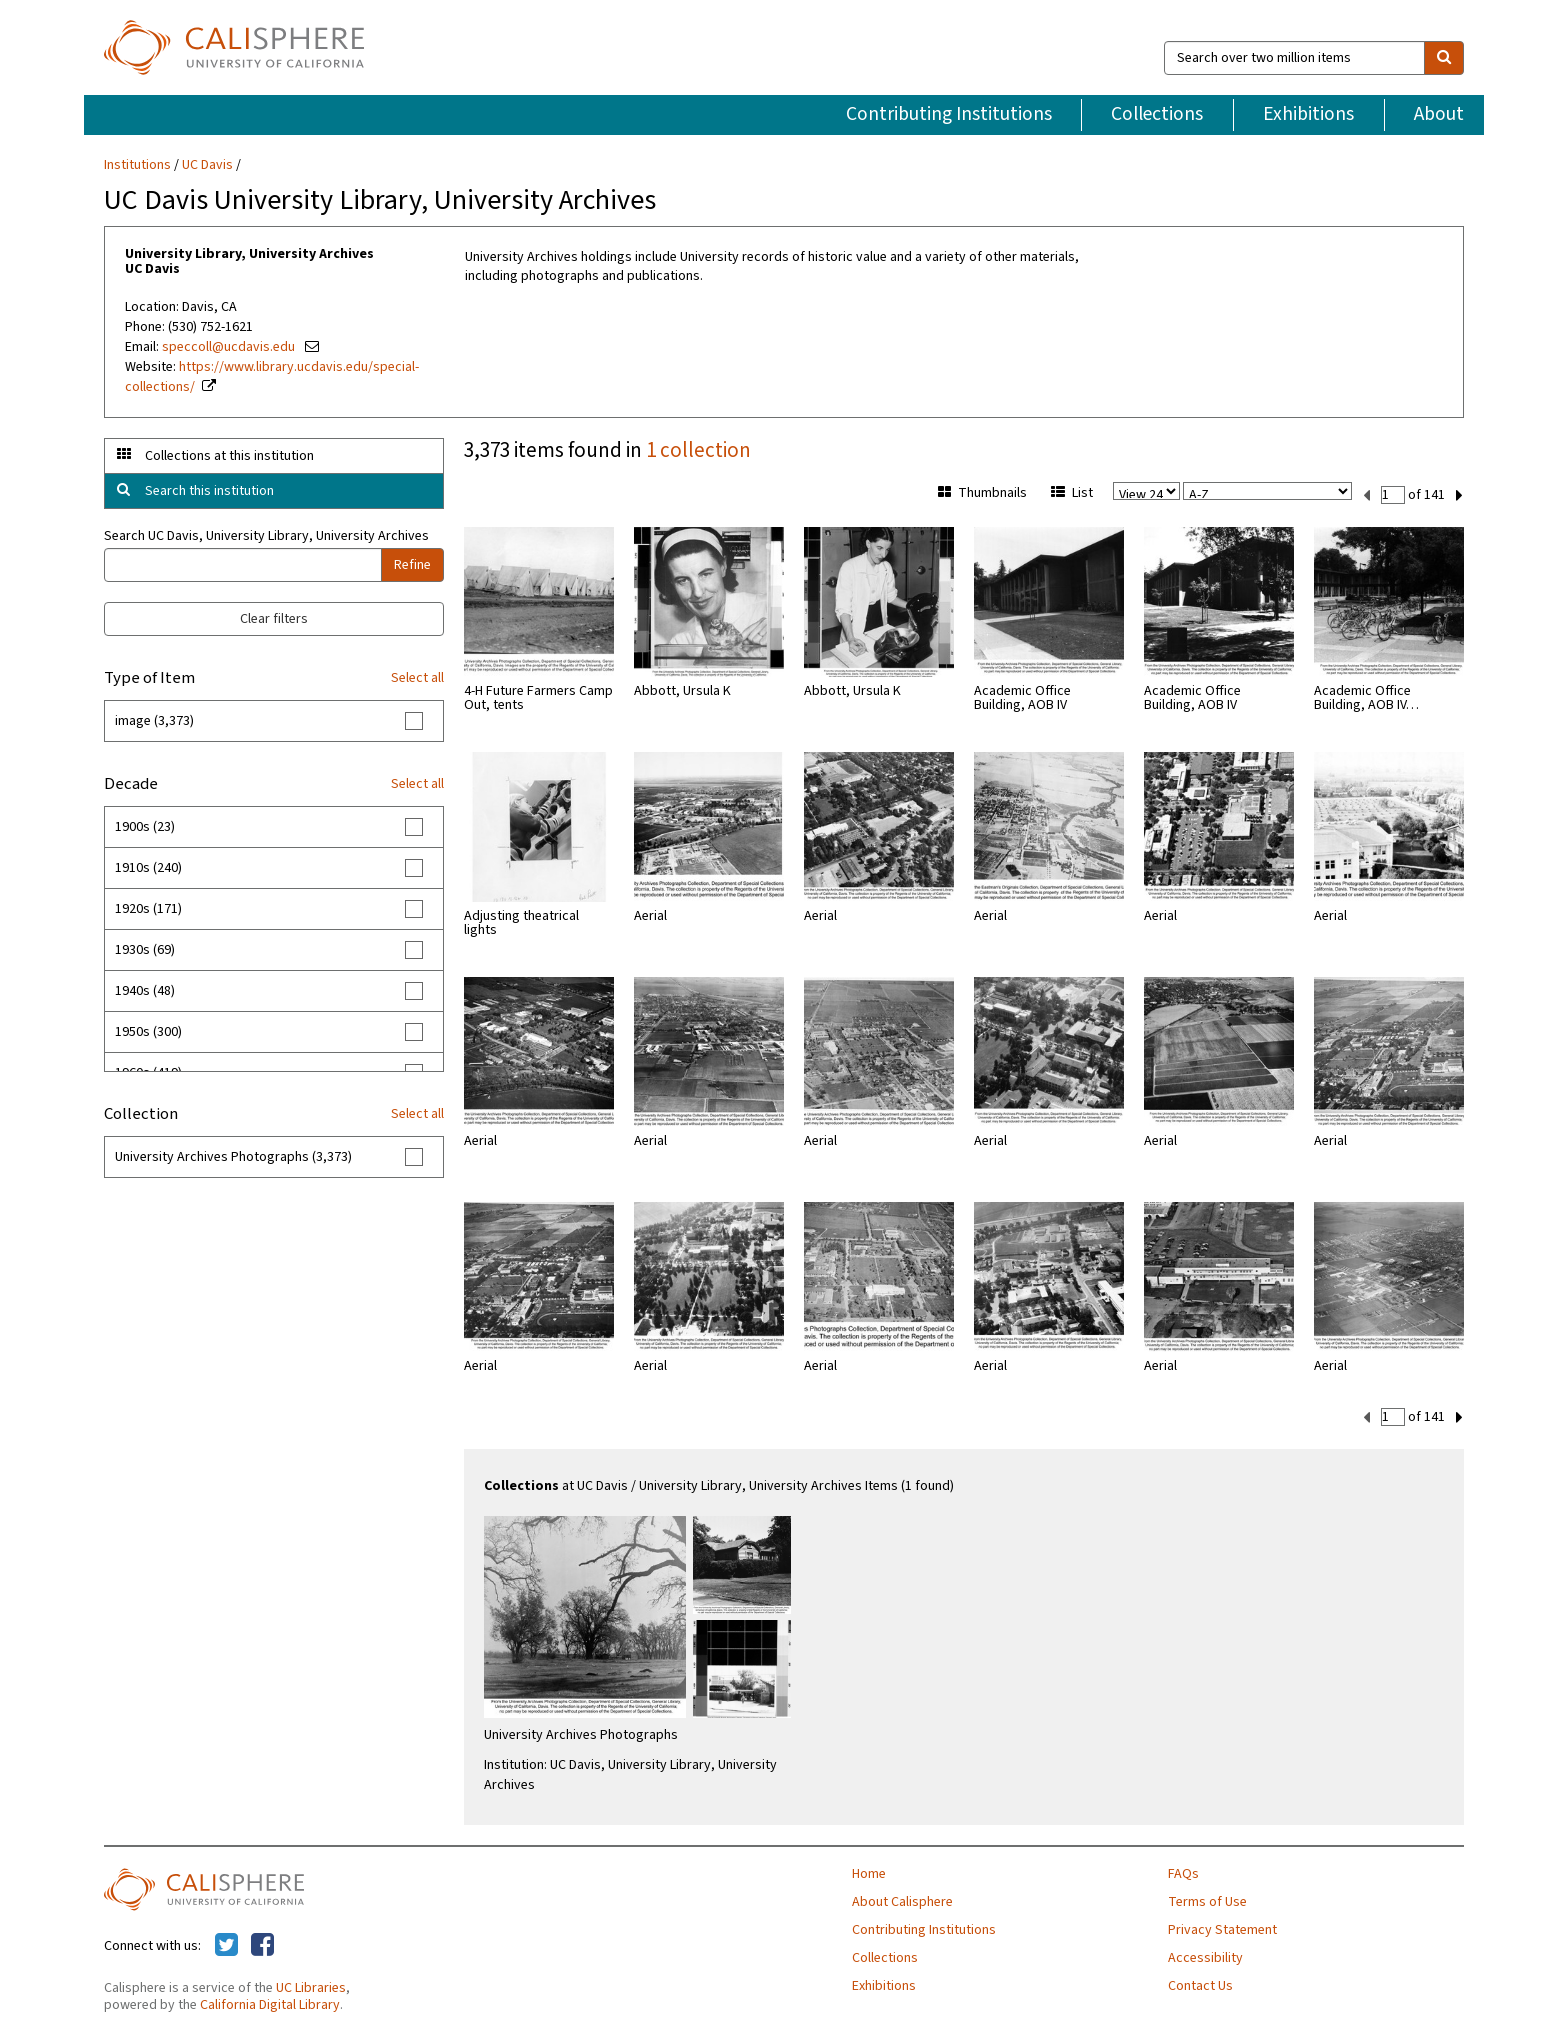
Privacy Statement (1222, 1928)
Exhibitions (1308, 114)
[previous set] (1366, 494)
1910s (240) (148, 868)
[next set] (1459, 494)
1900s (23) (145, 827)
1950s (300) (148, 1032)
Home (869, 1872)
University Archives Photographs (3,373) (233, 1157)
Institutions (137, 165)
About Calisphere (902, 1900)
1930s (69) (145, 950)
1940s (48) (145, 991)
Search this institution (209, 491)
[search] (1444, 58)
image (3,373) (154, 721)
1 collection (698, 450)
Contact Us (1200, 1984)
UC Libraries (311, 1986)
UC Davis (207, 165)
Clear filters (274, 619)
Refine (412, 565)
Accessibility (1205, 1956)
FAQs (1183, 1872)
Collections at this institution (229, 456)
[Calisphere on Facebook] (262, 1944)
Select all (417, 678)
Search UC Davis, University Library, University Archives (266, 536)
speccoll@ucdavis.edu (230, 347)
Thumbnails (982, 493)
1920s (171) (148, 909)
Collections (1157, 114)
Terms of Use (1207, 1900)
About (1439, 114)
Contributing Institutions (949, 114)
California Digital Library (270, 2003)
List (1072, 493)
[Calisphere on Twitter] (226, 1944)
